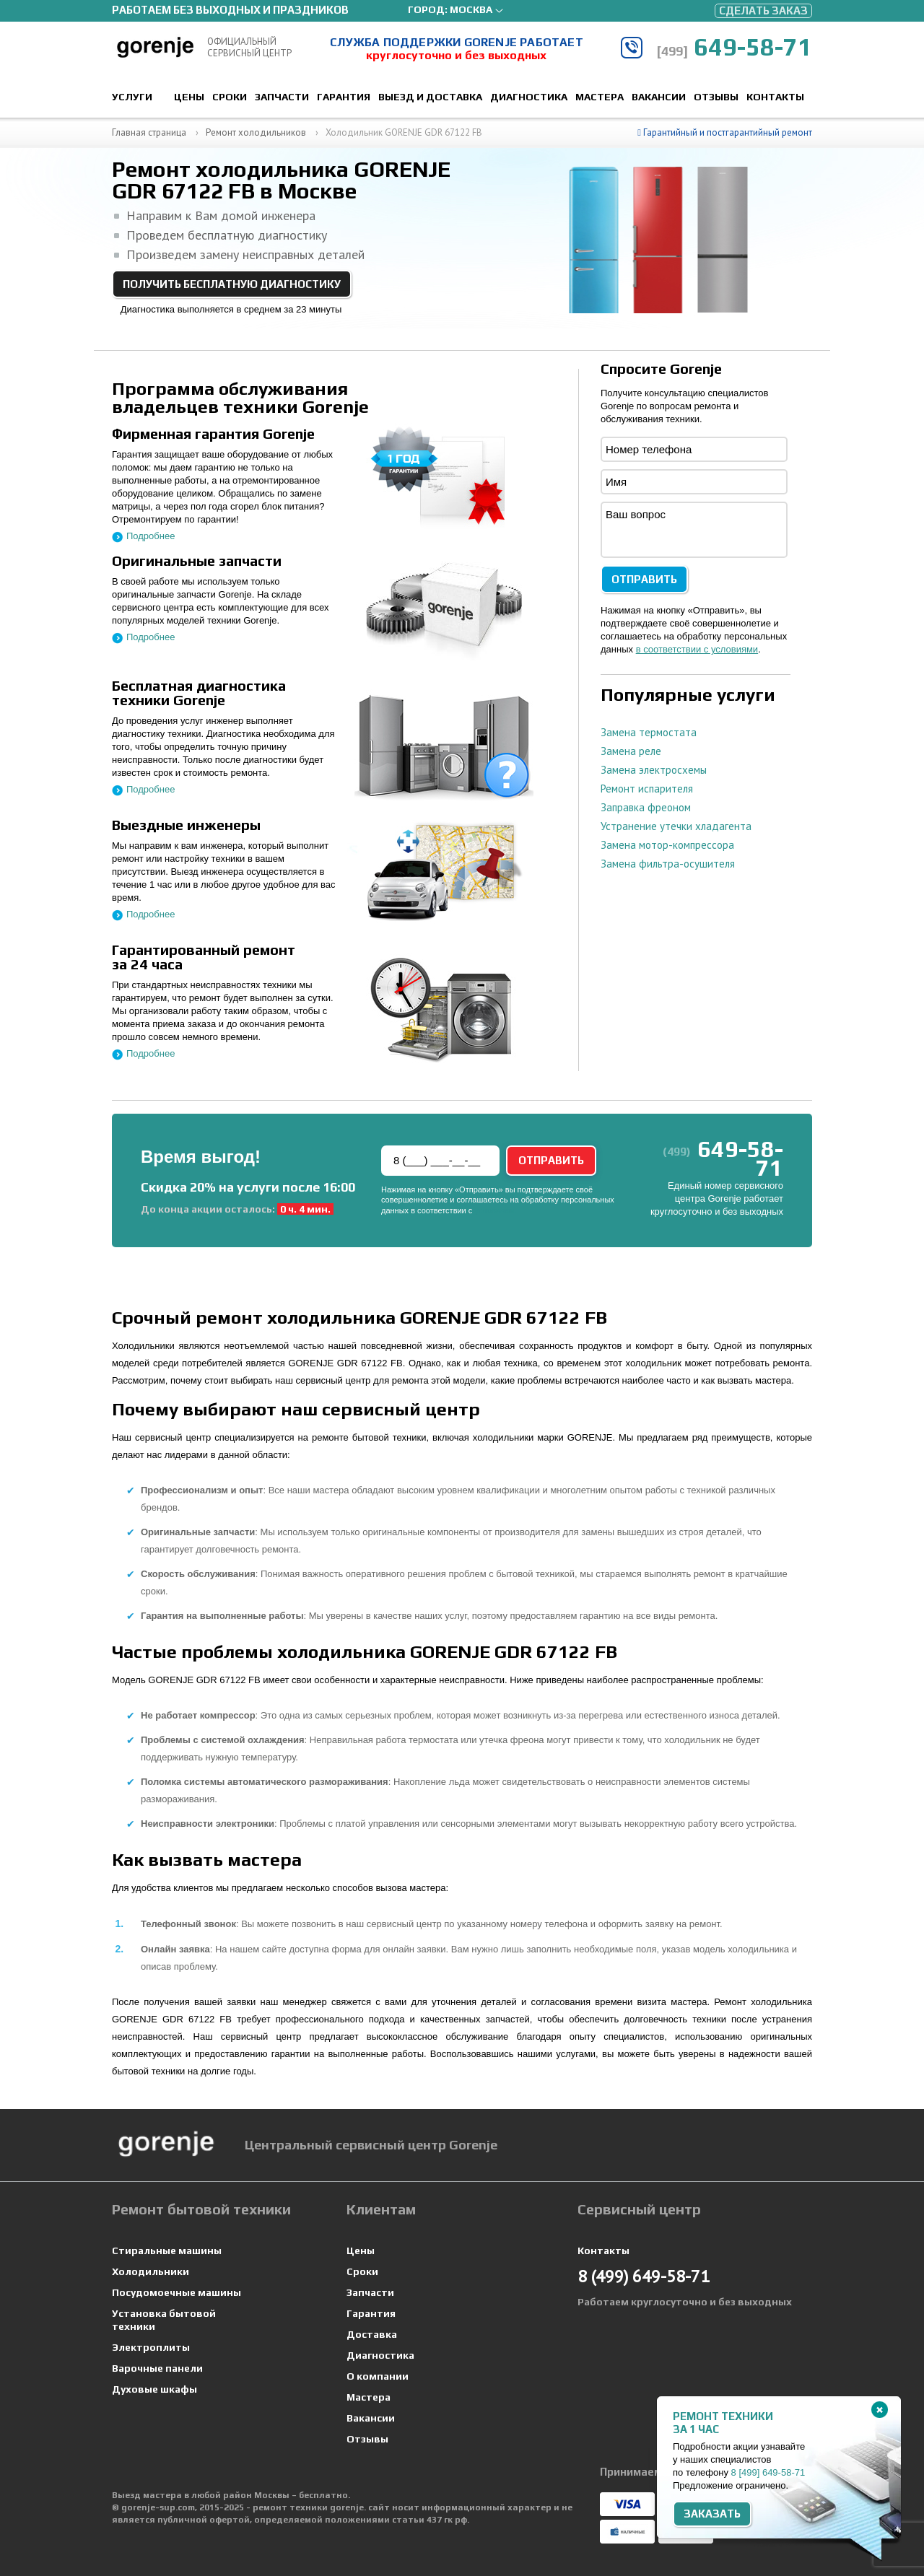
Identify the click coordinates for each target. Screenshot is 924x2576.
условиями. (495, 1210)
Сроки (229, 96)
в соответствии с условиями (697, 649)
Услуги (132, 96)
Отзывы (716, 96)
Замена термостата (649, 732)
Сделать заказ (763, 10)
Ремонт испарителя (647, 788)
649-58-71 (734, 46)
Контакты (775, 96)
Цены (189, 96)
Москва (471, 9)
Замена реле (631, 751)
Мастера (599, 96)
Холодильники (150, 2271)
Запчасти (282, 96)
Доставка (371, 2334)
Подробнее (150, 536)
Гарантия (343, 96)
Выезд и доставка (430, 96)
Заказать (712, 2513)
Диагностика (528, 96)
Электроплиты (151, 2347)
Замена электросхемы (654, 770)
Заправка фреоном (646, 807)
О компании (377, 2376)
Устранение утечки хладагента (676, 826)
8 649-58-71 (768, 2472)
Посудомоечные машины (176, 2292)
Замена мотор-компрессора (667, 845)
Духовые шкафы (154, 2389)
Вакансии (659, 96)
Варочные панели (157, 2368)
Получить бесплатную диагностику (232, 284)
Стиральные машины (167, 2250)
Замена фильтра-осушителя (668, 863)
